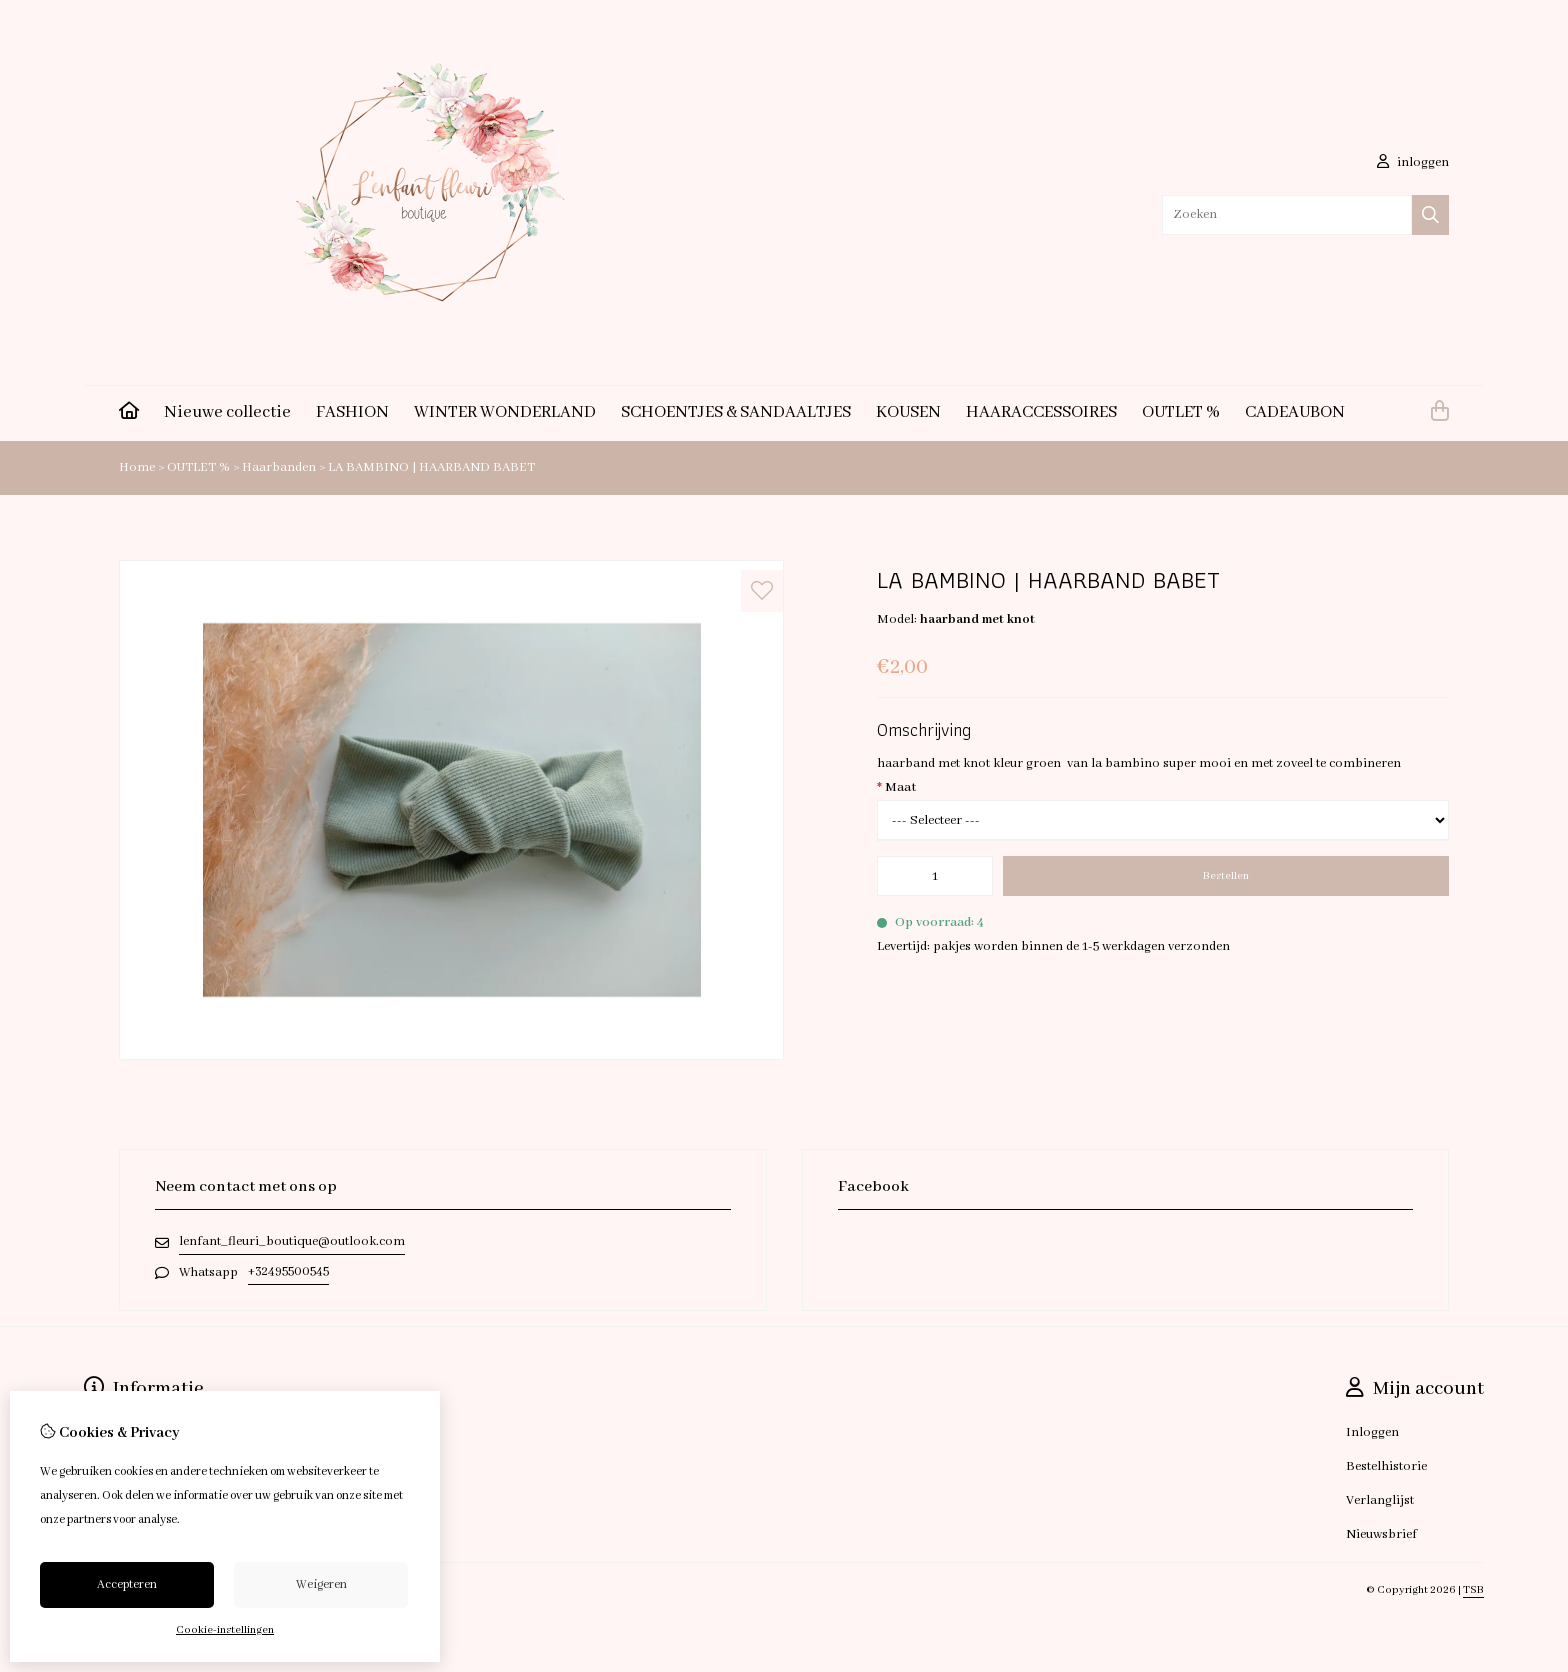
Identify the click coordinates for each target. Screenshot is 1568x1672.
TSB (1473, 1590)
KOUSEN (908, 412)
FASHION (352, 412)
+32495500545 (288, 1271)
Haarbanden (280, 467)
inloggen (1413, 162)
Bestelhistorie (1386, 1466)
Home (137, 467)
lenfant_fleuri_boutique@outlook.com (292, 1241)
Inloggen (1372, 1432)
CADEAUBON (1295, 412)
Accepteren (127, 1584)
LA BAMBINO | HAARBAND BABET (431, 467)
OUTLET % (1181, 412)
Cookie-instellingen (225, 1630)
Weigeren (321, 1584)
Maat (896, 787)
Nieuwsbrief (1381, 1534)
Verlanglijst (1380, 1500)
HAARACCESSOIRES (1041, 412)
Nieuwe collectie (227, 412)
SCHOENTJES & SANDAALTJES (736, 412)
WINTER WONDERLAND (505, 412)
